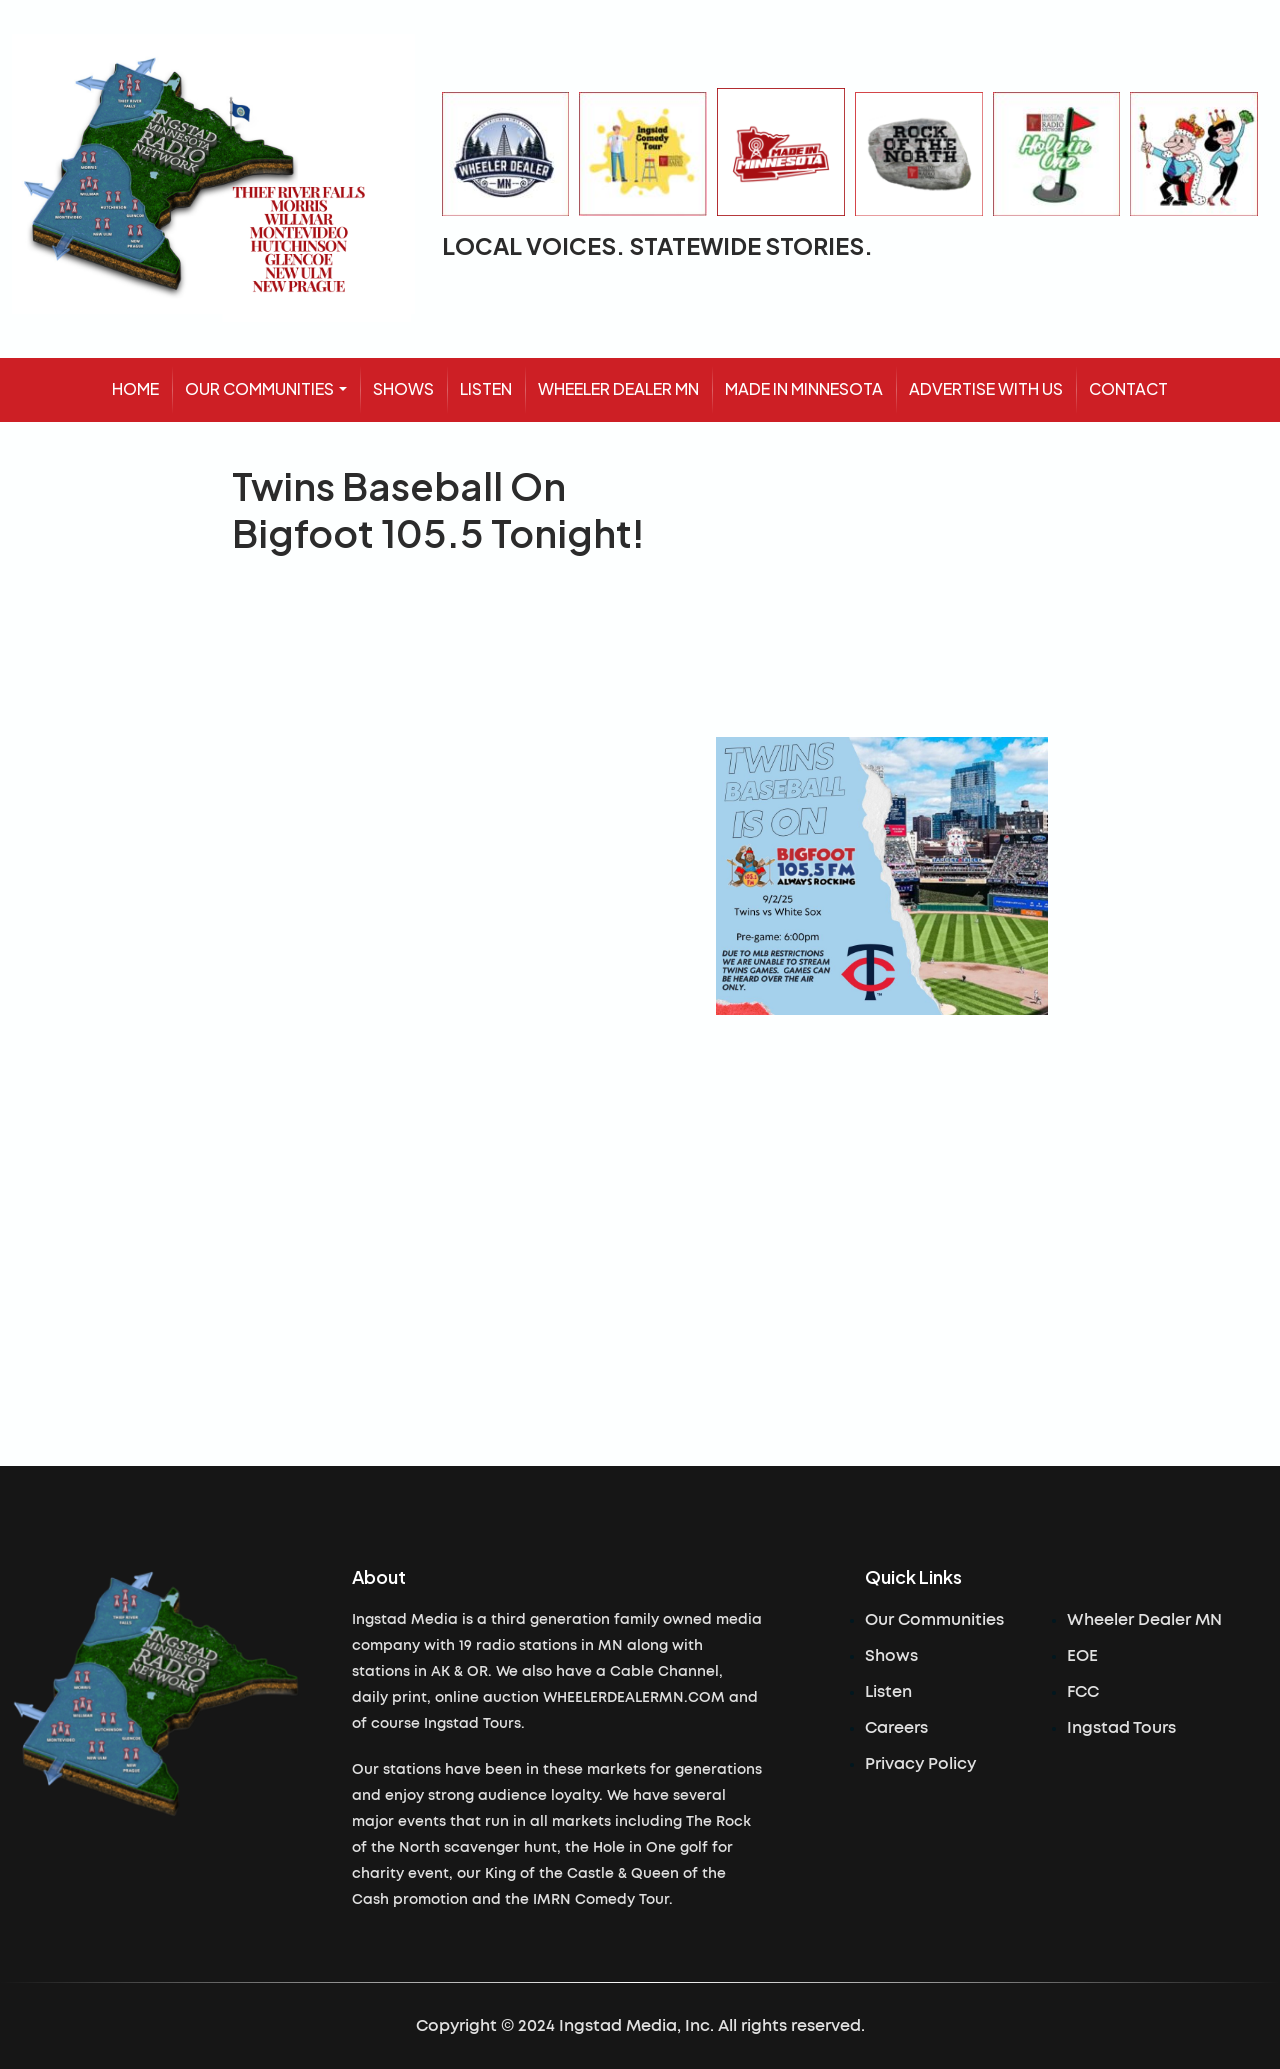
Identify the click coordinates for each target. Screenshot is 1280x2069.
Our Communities (934, 1620)
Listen (888, 1692)
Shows (891, 1656)
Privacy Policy (920, 1764)
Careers (896, 1728)
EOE (1082, 1656)
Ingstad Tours (1121, 1728)
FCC (1083, 1692)
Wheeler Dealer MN (1144, 1620)
